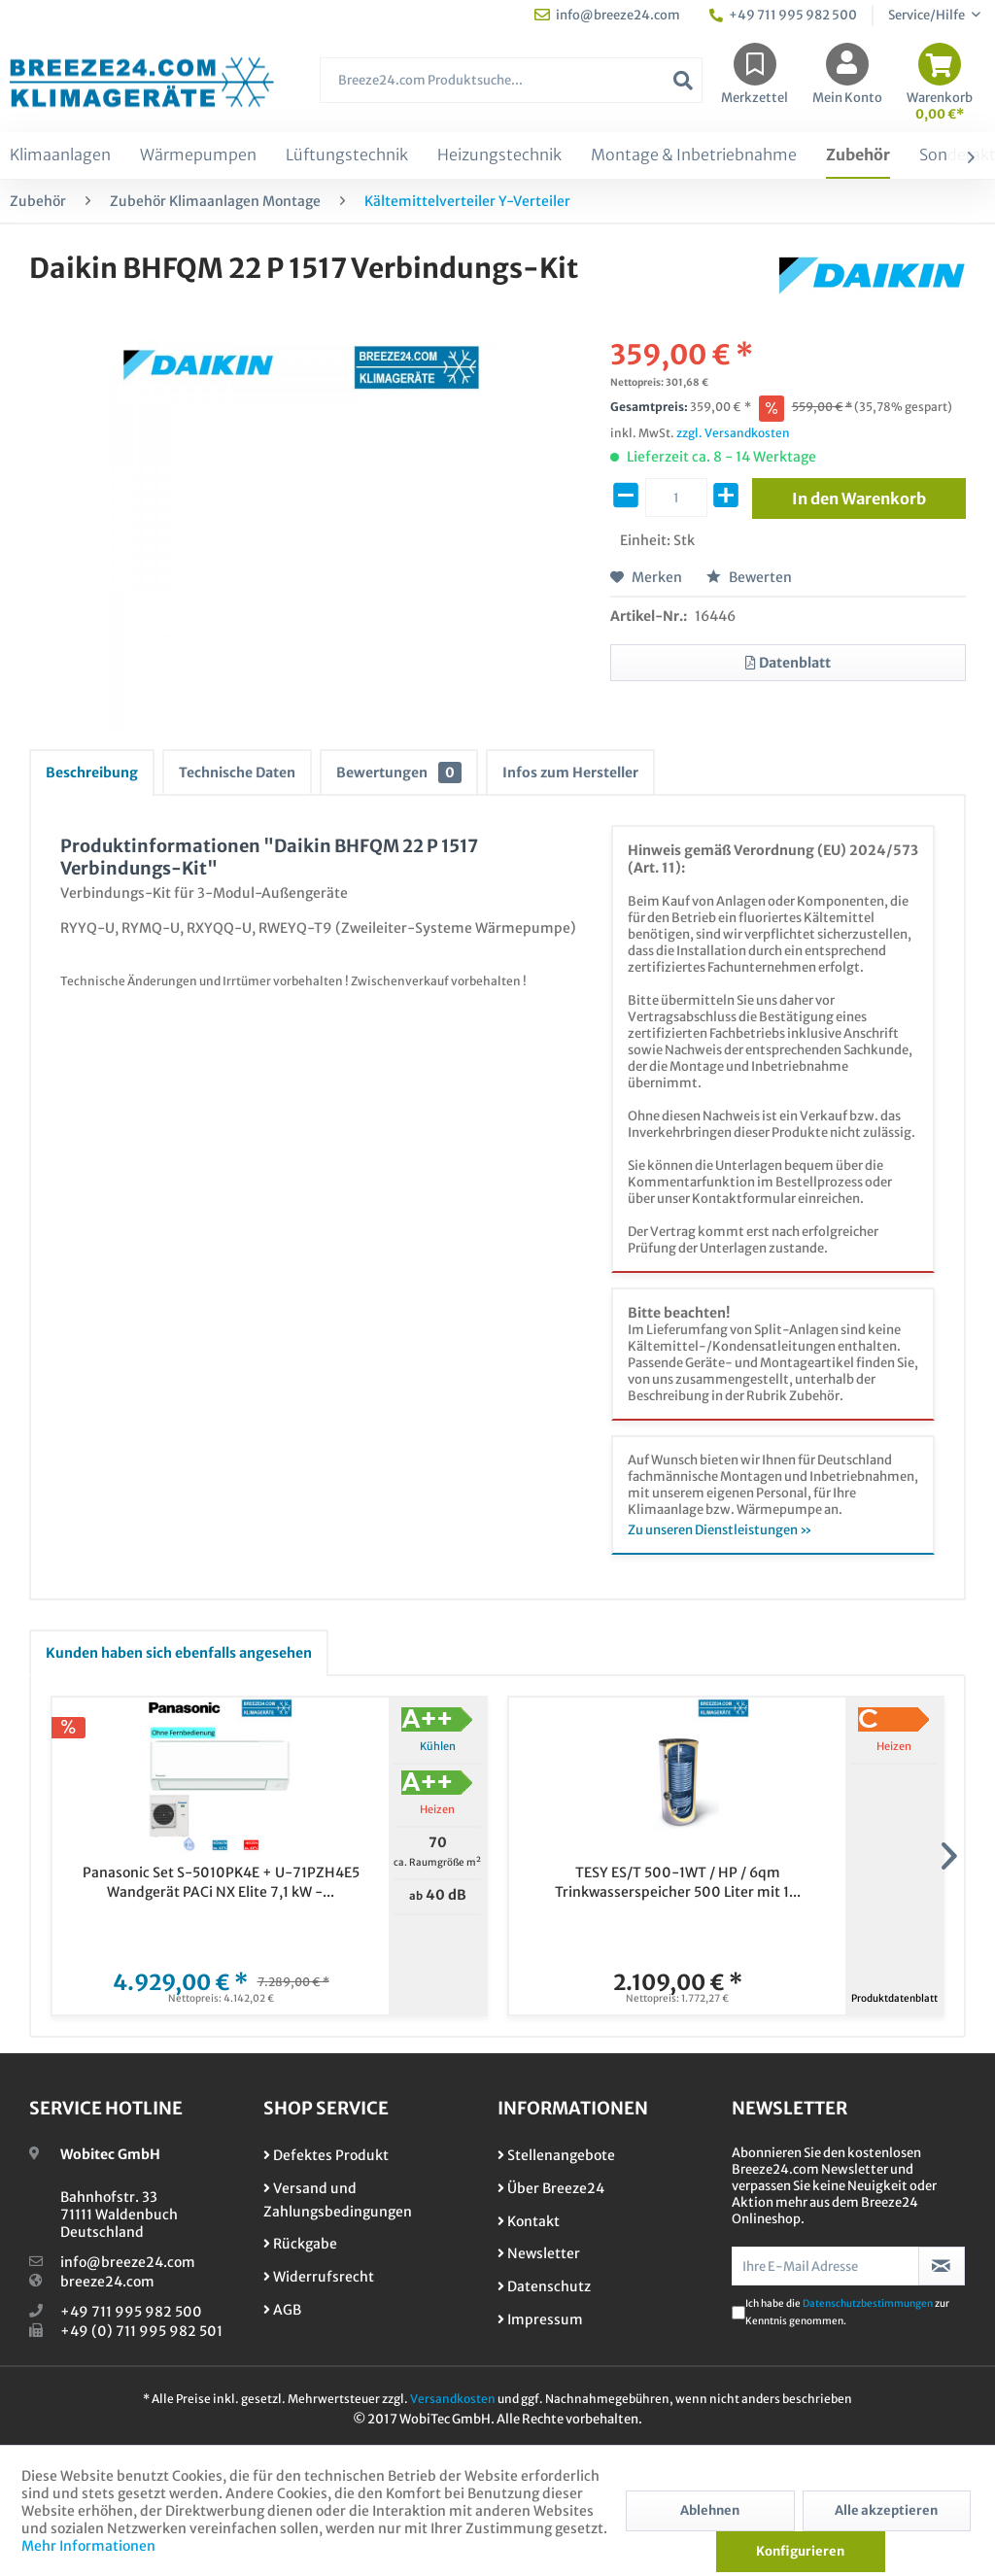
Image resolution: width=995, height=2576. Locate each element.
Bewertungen (399, 772)
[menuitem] (511, 89)
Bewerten (749, 577)
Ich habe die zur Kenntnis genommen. (847, 2312)
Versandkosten (453, 2398)
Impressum (540, 2319)
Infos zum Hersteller (570, 772)
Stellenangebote (556, 2155)
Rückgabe (300, 2243)
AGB (282, 2309)
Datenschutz (544, 2286)
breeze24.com (107, 2281)
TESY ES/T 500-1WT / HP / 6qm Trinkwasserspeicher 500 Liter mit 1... (678, 1882)
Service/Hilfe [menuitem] (927, 15)
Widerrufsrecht (318, 2276)
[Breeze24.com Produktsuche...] (511, 80)
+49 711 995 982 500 (131, 2311)
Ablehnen (709, 2510)
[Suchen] (683, 80)
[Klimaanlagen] (60, 155)
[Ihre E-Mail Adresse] (825, 2266)
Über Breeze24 (551, 2188)
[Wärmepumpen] (198, 155)
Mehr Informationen (88, 2546)
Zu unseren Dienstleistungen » (720, 1530)
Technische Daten (237, 772)
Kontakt (529, 2221)
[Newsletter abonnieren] (941, 2266)
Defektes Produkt (326, 2155)
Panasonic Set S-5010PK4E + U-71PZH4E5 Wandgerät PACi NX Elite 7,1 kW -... (221, 1882)
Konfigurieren (800, 2551)
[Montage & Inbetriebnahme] (694, 155)
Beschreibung (92, 772)
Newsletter (539, 2253)
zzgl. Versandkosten (733, 433)
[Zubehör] (858, 155)
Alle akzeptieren (886, 2510)
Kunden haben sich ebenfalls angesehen (179, 1653)
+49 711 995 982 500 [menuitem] (783, 15)
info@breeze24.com (127, 2262)
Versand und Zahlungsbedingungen (337, 2200)
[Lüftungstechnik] (347, 155)
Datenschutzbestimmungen (868, 2303)
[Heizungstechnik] (499, 155)
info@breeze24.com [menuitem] (607, 15)
